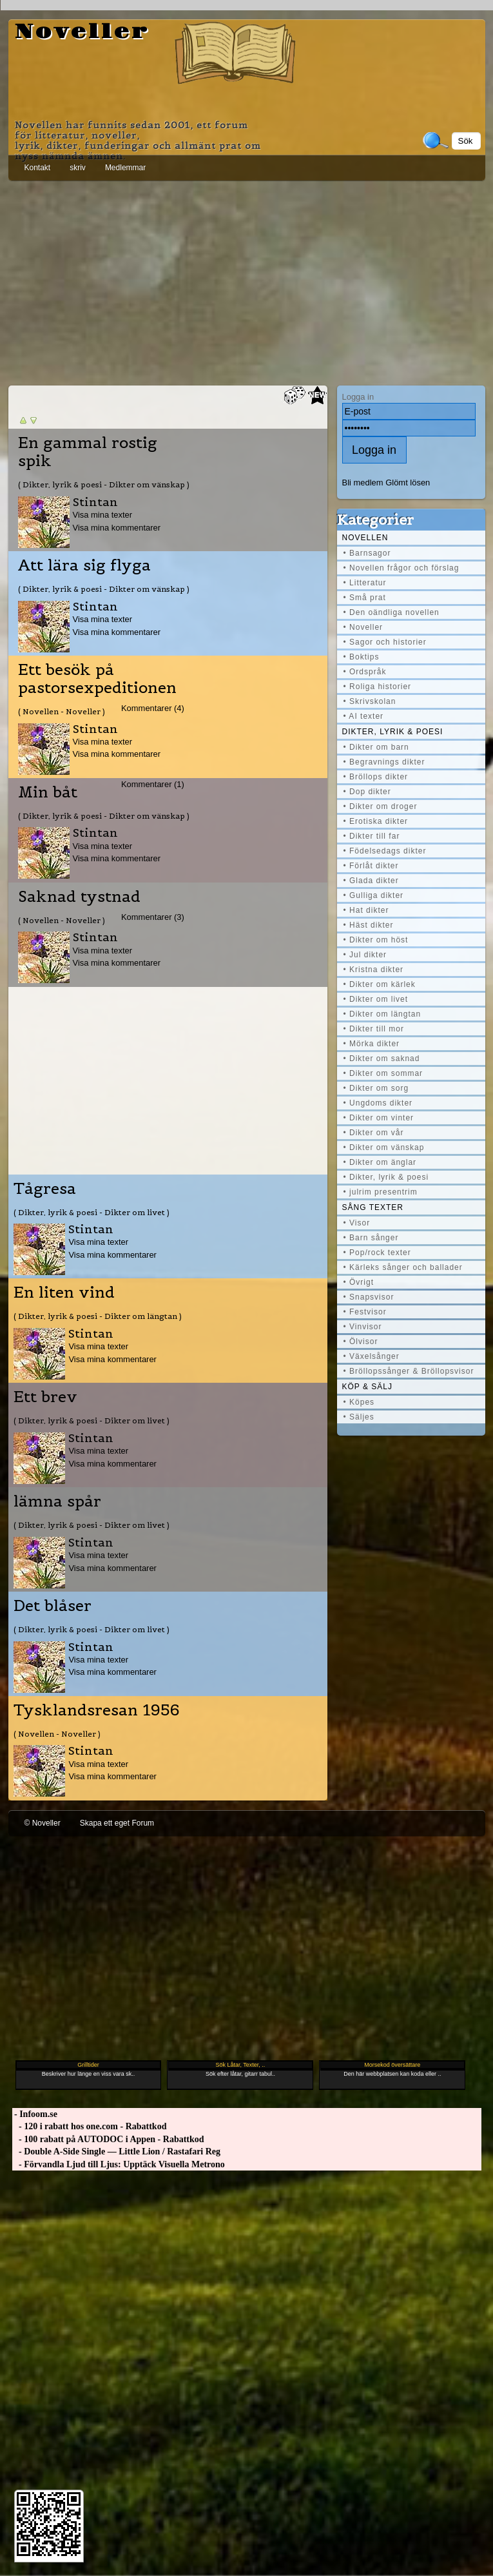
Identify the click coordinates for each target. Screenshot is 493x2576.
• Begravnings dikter (384, 761)
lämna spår (57, 1501)
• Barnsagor (367, 553)
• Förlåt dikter (371, 865)
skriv (78, 167)
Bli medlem (362, 482)
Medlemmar (125, 167)
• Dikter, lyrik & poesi (386, 1177)
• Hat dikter (366, 910)
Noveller (82, 32)
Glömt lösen (407, 482)
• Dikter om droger (380, 806)
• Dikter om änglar (380, 1162)
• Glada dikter (371, 880)
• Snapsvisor (368, 1297)
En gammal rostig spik (87, 452)
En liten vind (64, 1292)
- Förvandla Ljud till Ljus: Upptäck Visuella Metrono (118, 2164)
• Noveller (363, 627)
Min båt (47, 792)
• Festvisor (365, 1311)
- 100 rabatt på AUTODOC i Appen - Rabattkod (108, 2139)
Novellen (365, 537)
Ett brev (45, 1397)
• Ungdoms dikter (378, 1102)
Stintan (95, 501)
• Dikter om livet (376, 999)
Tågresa (45, 1189)
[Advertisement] (246, 280)
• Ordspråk (365, 671)
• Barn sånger (371, 1237)
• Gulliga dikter (373, 895)
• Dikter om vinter (378, 1117)
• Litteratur (365, 582)
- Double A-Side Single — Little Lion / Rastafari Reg (116, 2151)
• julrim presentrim (380, 1191)
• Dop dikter (367, 791)
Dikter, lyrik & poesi (392, 731)
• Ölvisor (360, 1341)
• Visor (357, 1222)
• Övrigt (358, 1282)
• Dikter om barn (376, 747)
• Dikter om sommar (383, 1073)
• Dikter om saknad (381, 1058)
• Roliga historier (377, 686)
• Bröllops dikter (376, 776)
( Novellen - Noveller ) (61, 711)
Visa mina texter (103, 515)
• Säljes (358, 1416)
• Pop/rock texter (377, 1252)
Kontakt (37, 167)
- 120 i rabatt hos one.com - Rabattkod (89, 2126)
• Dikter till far (371, 836)
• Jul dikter (365, 954)
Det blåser (53, 1606)
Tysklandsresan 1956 (97, 1710)
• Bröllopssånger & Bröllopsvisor (408, 1371)
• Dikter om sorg (376, 1088)
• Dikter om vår (373, 1132)
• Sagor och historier (385, 642)
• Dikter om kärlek (379, 984)
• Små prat (364, 597)
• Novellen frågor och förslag (401, 567)
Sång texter (372, 1207)
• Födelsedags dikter (385, 850)
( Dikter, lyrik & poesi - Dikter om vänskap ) (103, 484)
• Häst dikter (368, 925)
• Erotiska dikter (376, 821)
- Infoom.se (34, 2114)
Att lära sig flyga (84, 565)
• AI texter (363, 716)
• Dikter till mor (374, 1028)
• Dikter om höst (376, 939)
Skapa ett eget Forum (117, 1823)
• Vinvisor (362, 1326)
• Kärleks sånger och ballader (403, 1267)
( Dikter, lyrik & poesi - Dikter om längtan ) (98, 1316)
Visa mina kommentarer (117, 527)
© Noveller (42, 1823)
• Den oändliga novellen (391, 612)
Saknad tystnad (79, 897)
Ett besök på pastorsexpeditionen (97, 679)
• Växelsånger (371, 1356)
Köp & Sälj (367, 1386)
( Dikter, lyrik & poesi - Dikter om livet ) (91, 1212)
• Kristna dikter (373, 969)
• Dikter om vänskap (384, 1147)
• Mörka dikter (371, 1043)
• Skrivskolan (369, 701)
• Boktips (361, 656)
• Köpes (359, 1402)
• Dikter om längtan (382, 1014)
